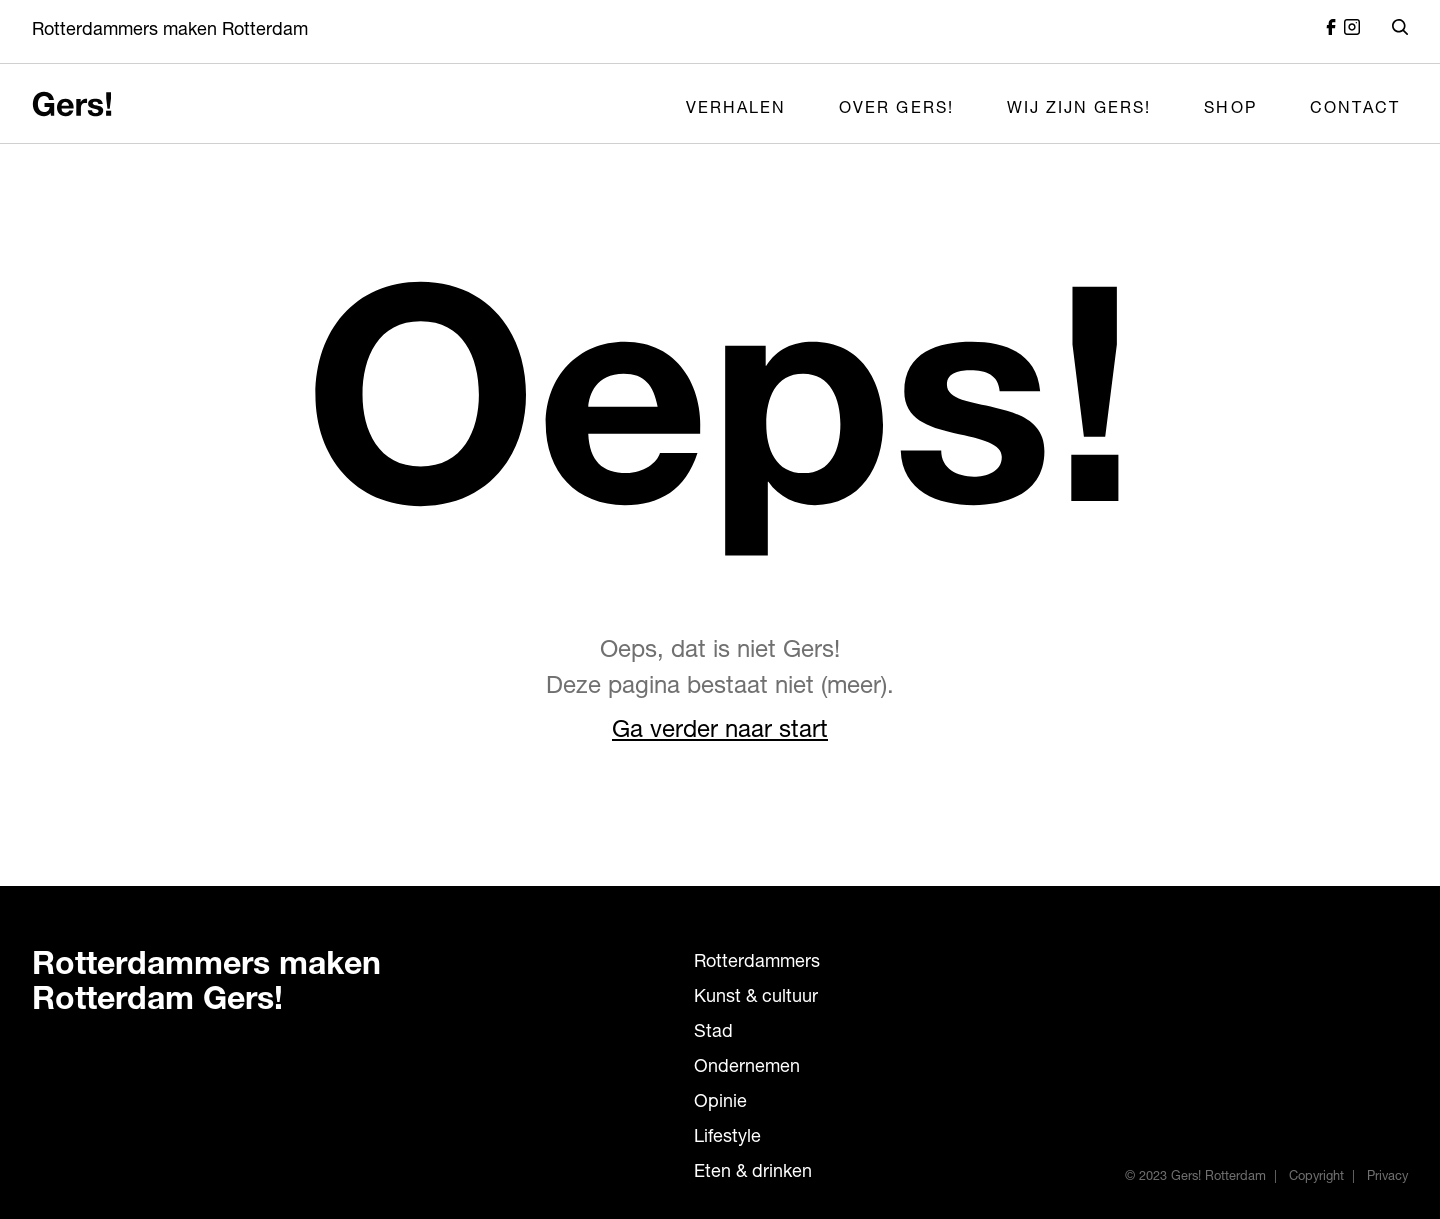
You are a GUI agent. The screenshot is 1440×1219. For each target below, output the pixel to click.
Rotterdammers (757, 963)
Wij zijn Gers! (1079, 110)
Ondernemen (747, 1068)
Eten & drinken (753, 1173)
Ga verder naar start (720, 732)
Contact (1355, 110)
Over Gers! (896, 110)
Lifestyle (727, 1138)
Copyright (1316, 1177)
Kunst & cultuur (756, 998)
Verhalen (736, 110)
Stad (713, 1033)
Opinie (720, 1103)
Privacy (1387, 1177)
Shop (1230, 110)
